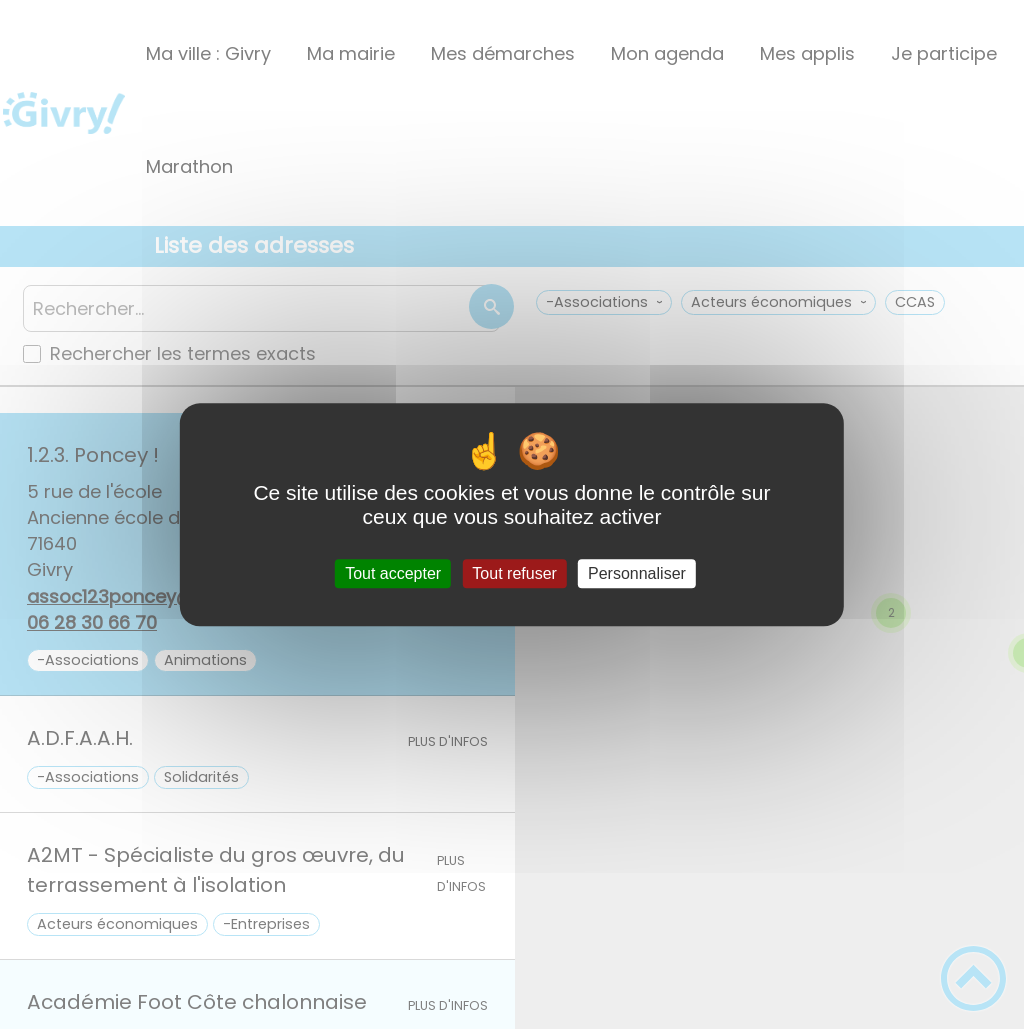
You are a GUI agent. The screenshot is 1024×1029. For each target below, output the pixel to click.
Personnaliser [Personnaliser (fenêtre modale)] (637, 573)
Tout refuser (514, 573)
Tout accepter (393, 573)
